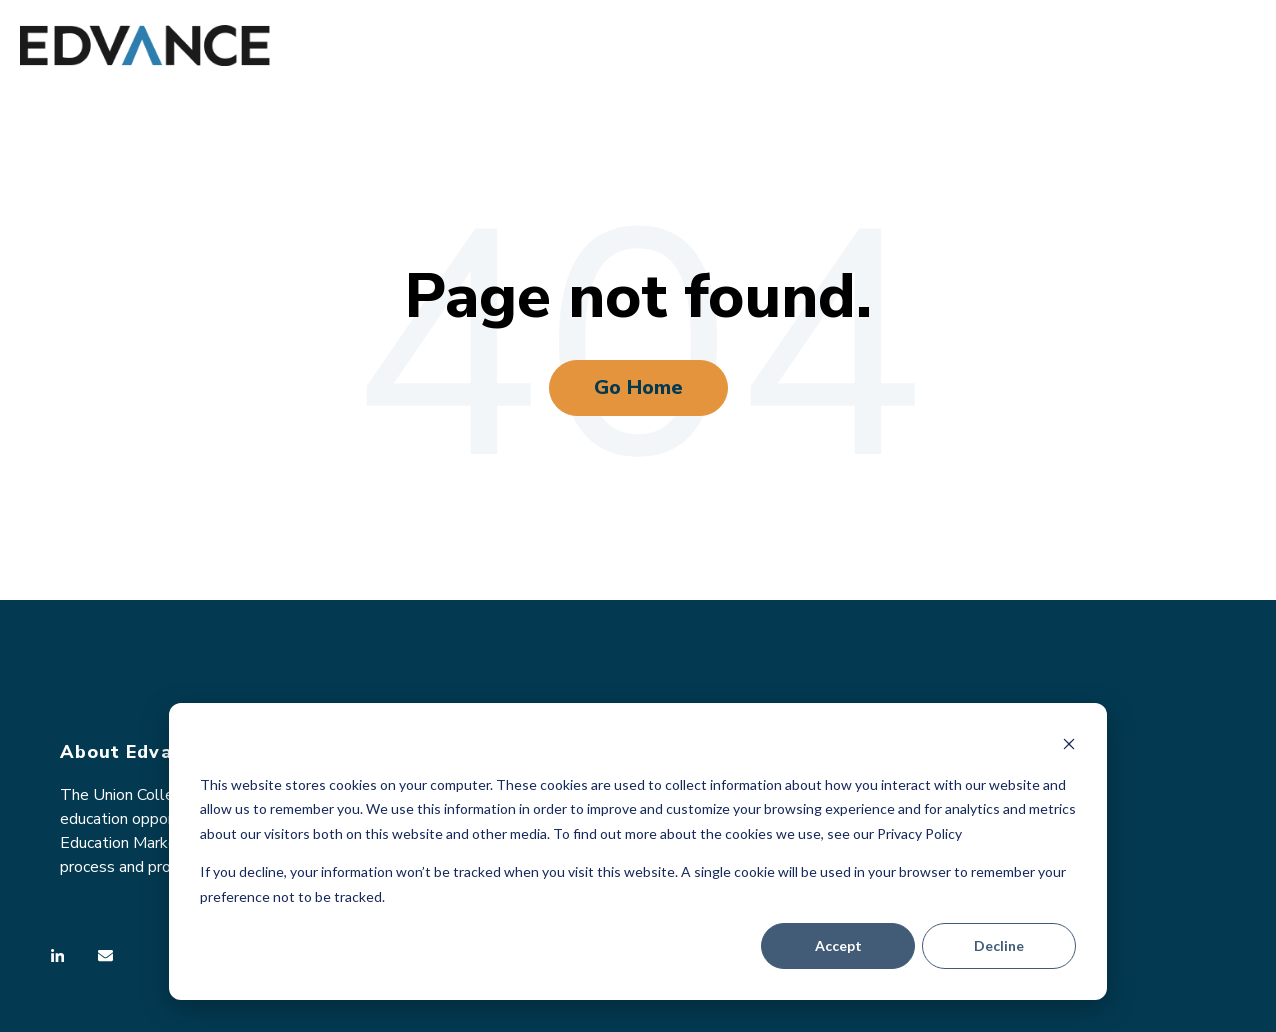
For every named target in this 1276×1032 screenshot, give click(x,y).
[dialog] (638, 851)
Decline (999, 945)
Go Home (638, 387)
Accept (838, 945)
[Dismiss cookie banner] (1069, 746)
